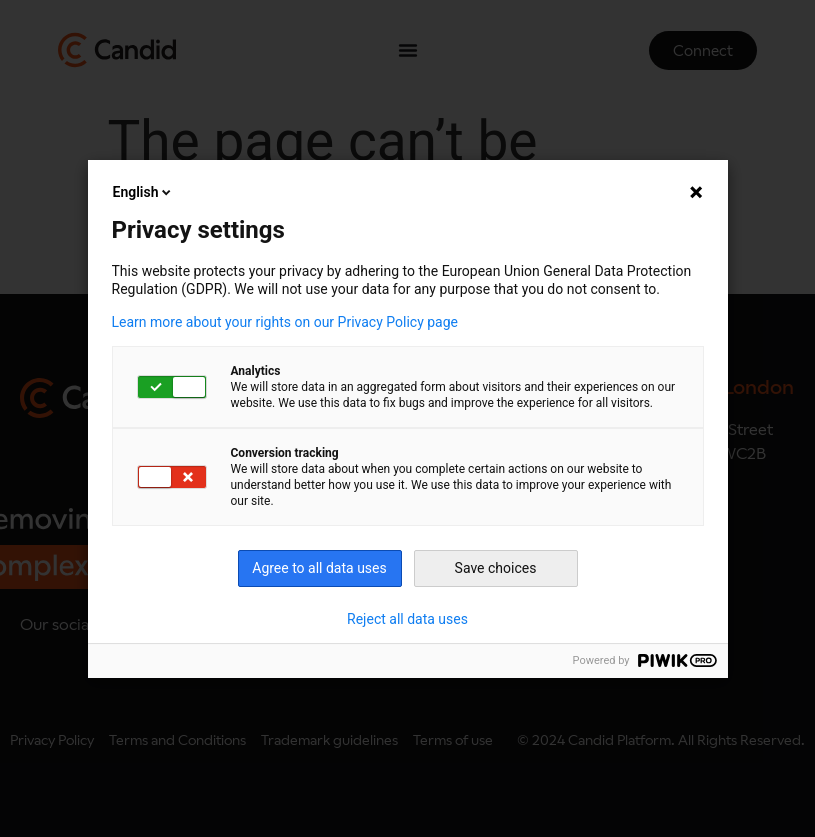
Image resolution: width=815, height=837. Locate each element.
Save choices (496, 568)
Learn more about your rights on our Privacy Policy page (285, 322)
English (144, 192)
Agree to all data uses (319, 568)
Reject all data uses (407, 619)
